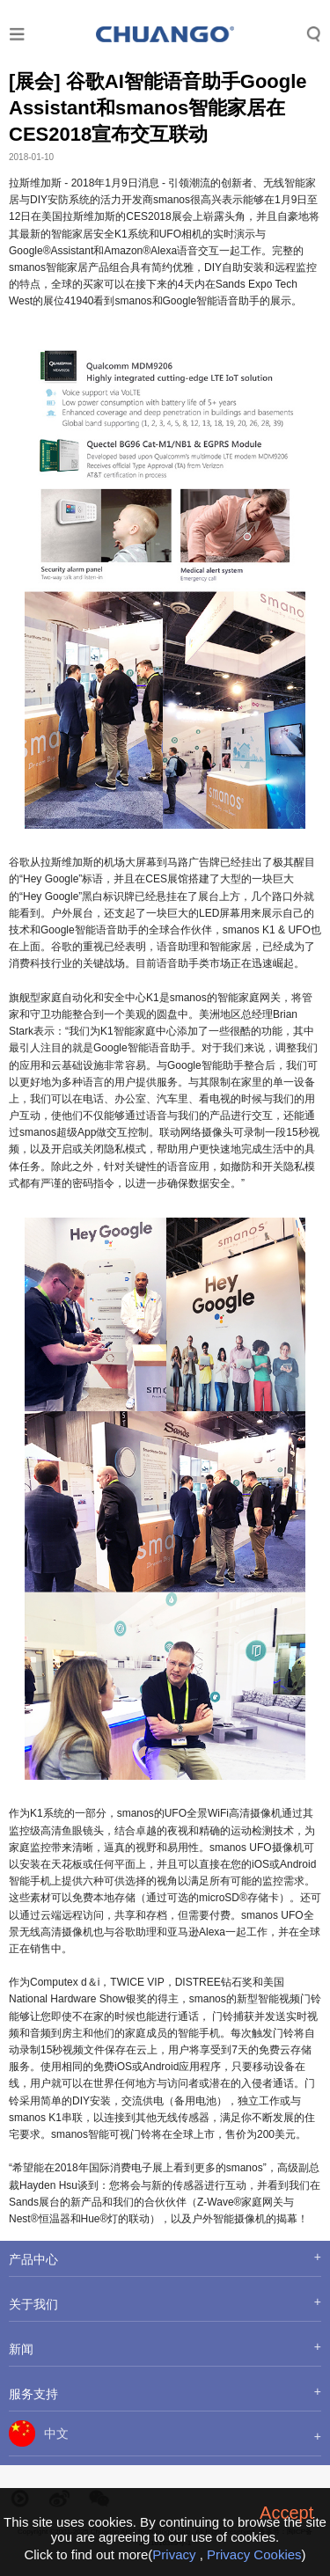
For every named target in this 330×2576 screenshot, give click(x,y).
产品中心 (33, 2259)
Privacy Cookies (254, 2554)
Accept (286, 2512)
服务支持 (33, 2394)
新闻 (21, 2349)
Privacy (173, 2554)
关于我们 (33, 2304)
